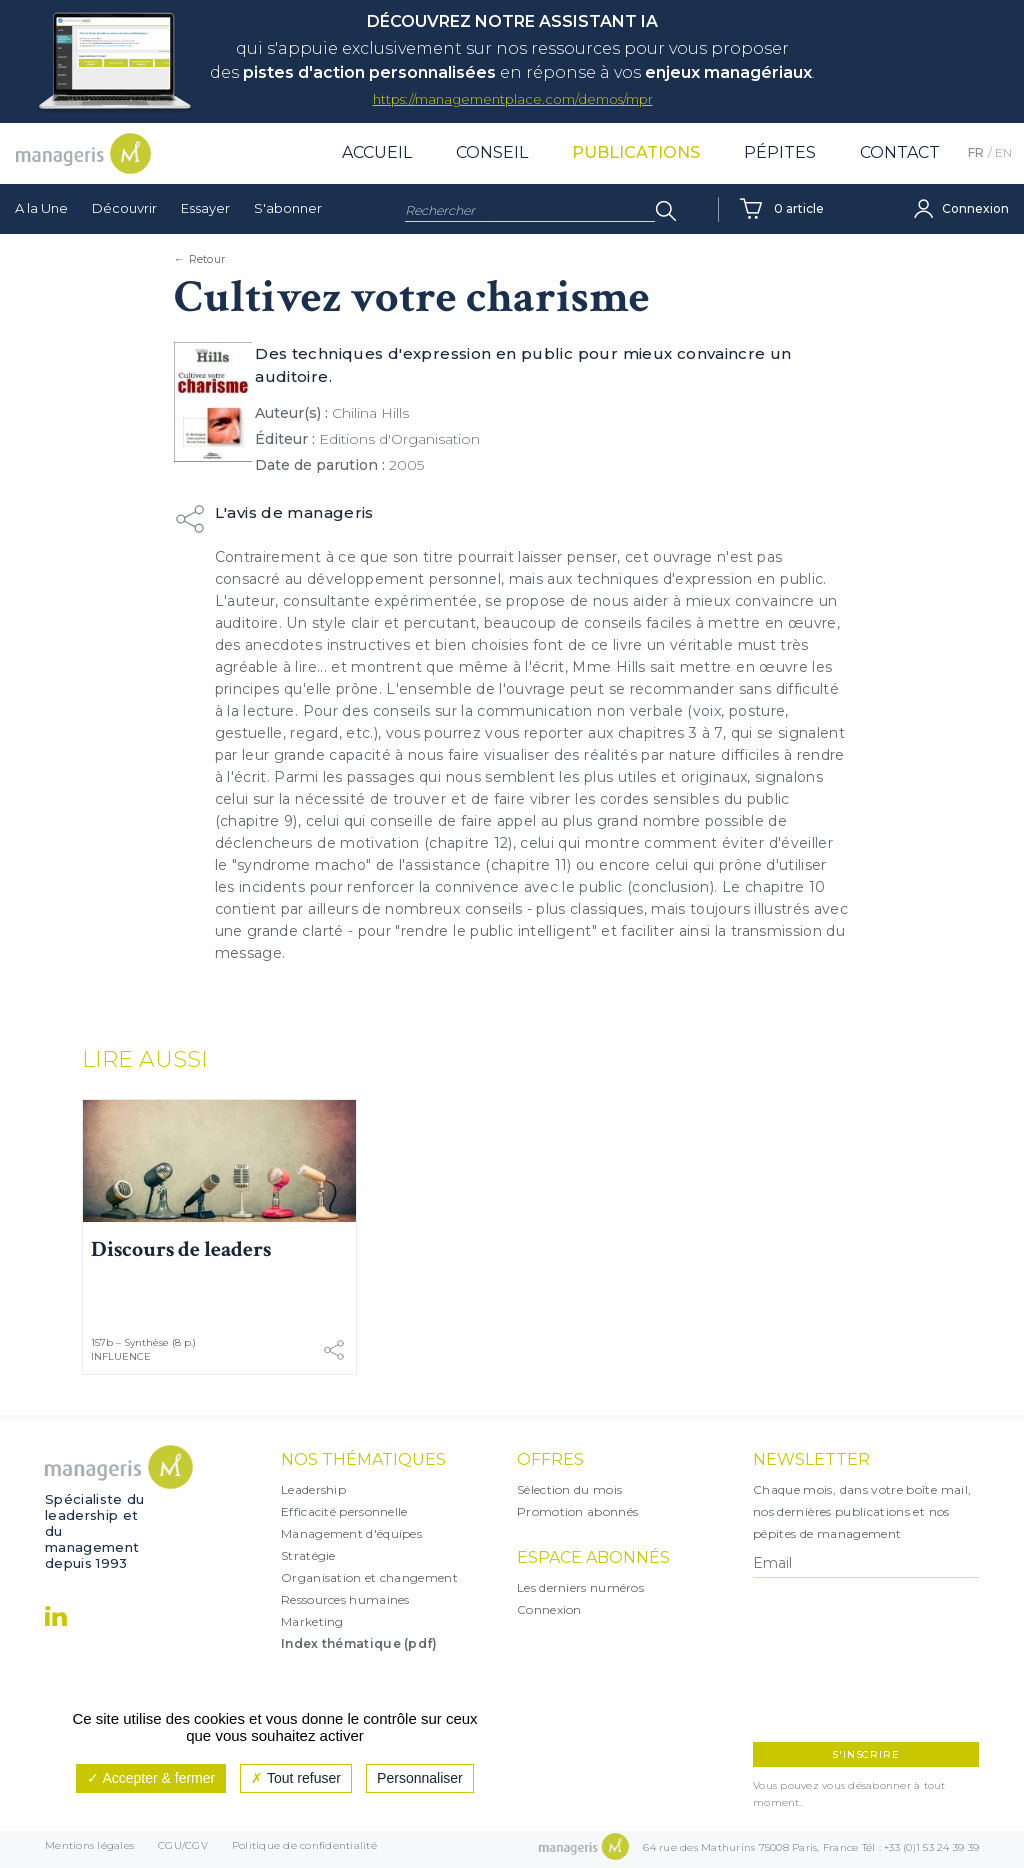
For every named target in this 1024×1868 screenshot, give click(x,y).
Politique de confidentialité (304, 1849)
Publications (636, 152)
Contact (900, 152)
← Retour (199, 259)
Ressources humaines (345, 1599)
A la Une (41, 208)
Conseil (492, 152)
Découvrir (124, 208)
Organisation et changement (369, 1577)
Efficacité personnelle (344, 1511)
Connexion (549, 1609)
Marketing (312, 1621)
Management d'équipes (351, 1533)
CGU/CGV (183, 1849)
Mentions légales (89, 1849)
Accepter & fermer (151, 1778)
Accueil (377, 152)
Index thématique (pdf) (359, 1643)
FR (976, 152)
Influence (121, 1356)
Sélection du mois (569, 1489)
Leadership (313, 1489)
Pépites (780, 152)
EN (1003, 152)
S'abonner (288, 208)
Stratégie (308, 1555)
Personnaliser (420, 1778)
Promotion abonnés (577, 1511)
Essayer (205, 208)
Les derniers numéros (580, 1587)
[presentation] (840, 1660)
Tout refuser (296, 1778)
